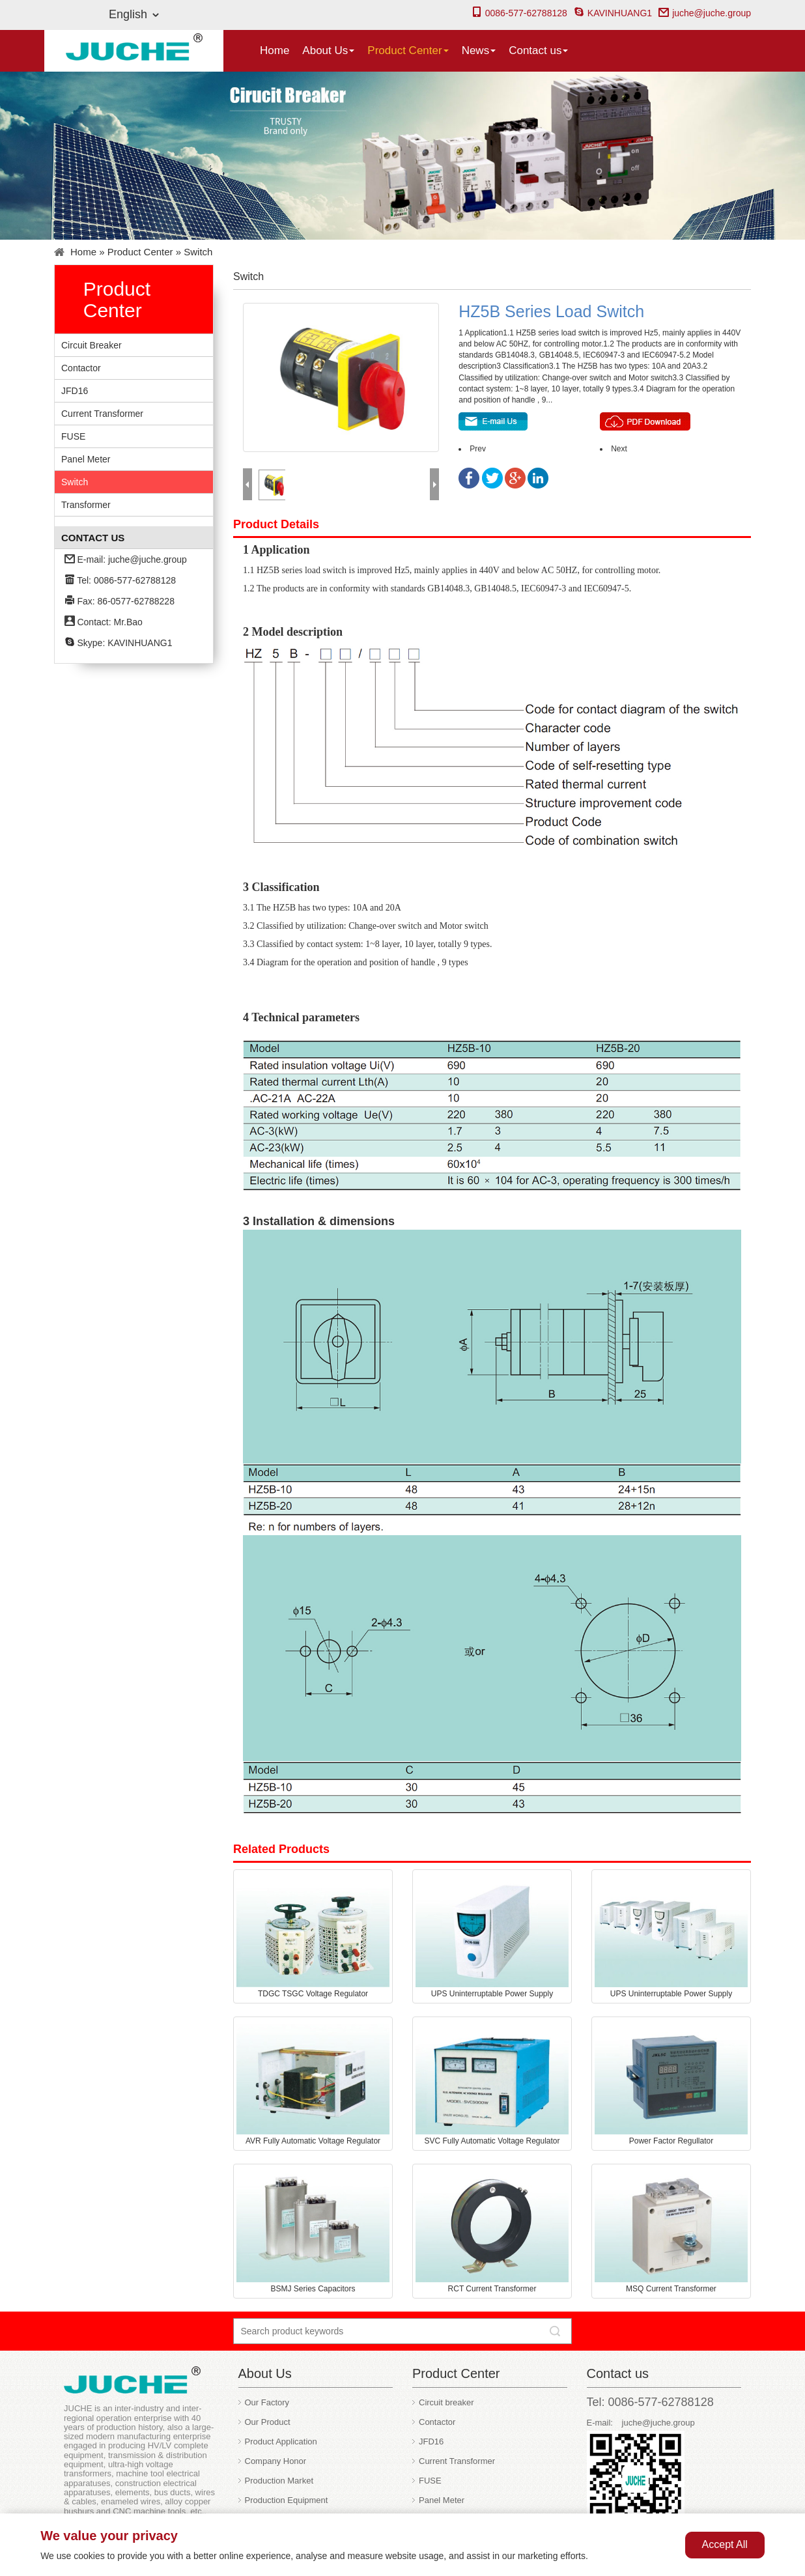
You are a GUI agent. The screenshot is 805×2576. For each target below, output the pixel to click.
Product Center (407, 50)
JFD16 (74, 391)
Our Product (267, 2422)
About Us (328, 50)
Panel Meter (85, 459)
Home (274, 50)
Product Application (281, 2441)
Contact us (538, 50)
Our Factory (267, 2402)
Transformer (86, 505)
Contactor (81, 368)
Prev (478, 448)
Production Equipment (286, 2500)
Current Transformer (102, 413)
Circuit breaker (91, 345)
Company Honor (276, 2461)
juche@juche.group (704, 13)
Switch (198, 251)
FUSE (73, 436)
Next (619, 448)
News (479, 50)
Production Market (279, 2480)
